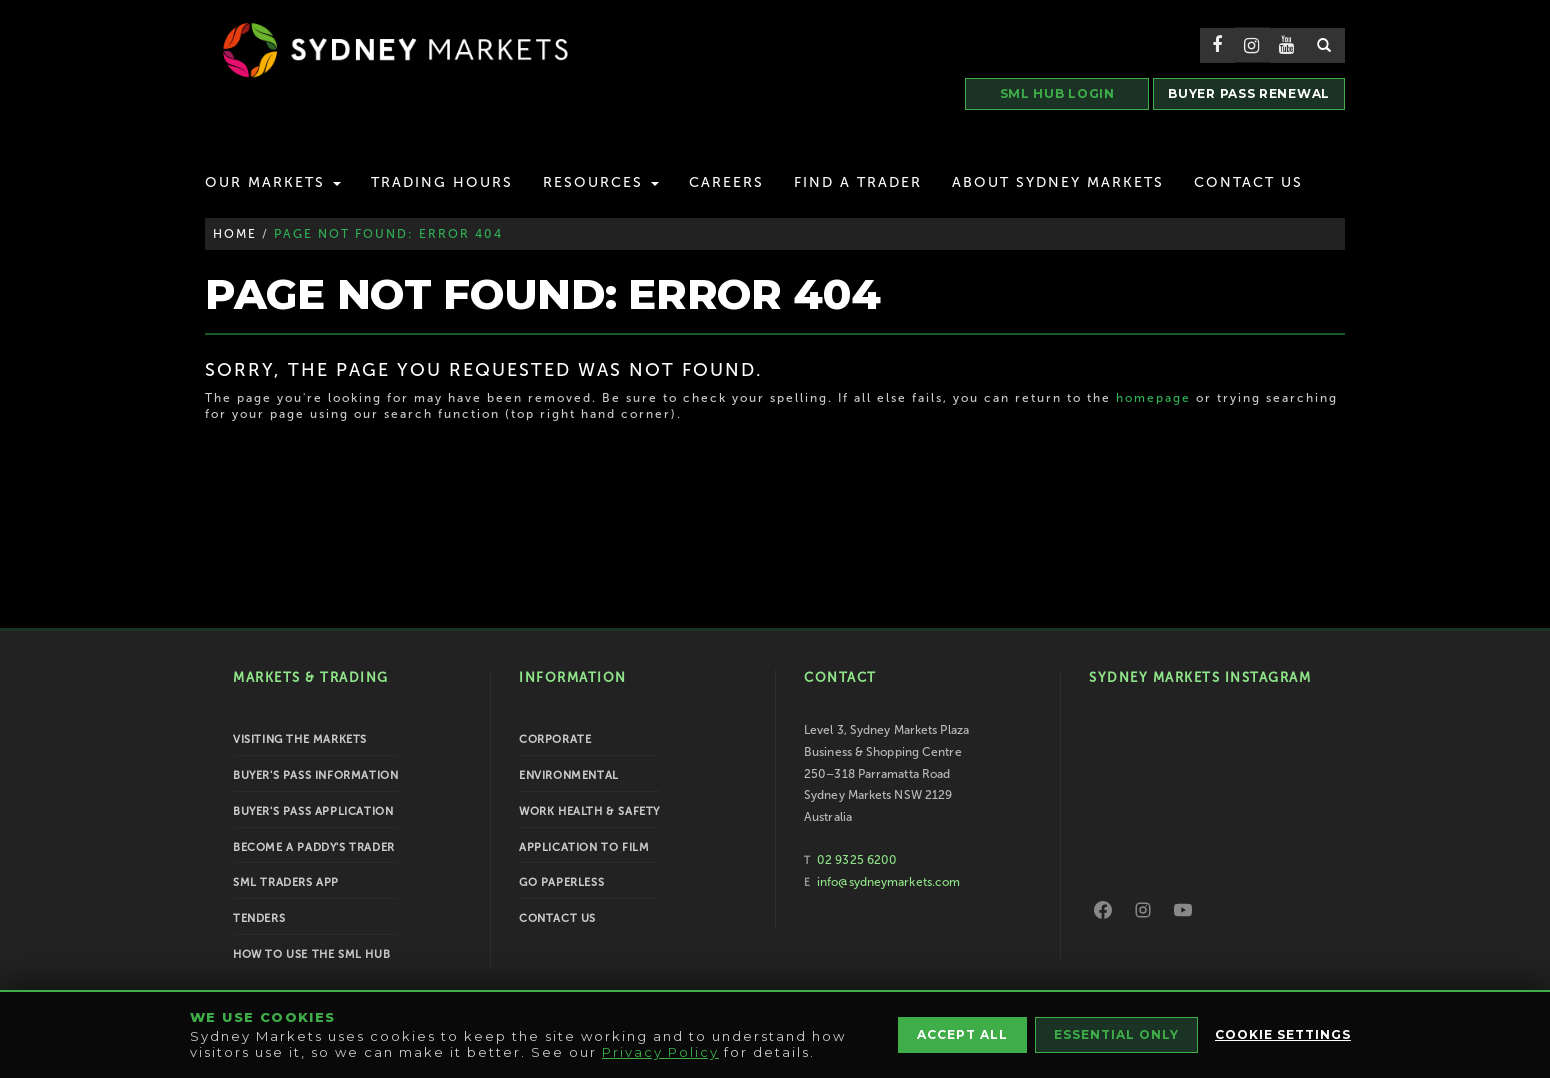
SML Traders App (286, 882)
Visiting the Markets (300, 739)
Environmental (569, 775)
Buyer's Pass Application (313, 811)
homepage (1153, 398)
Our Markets (273, 182)
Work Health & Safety (589, 811)
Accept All (962, 1034)
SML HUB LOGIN (1057, 93)
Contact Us (1248, 182)
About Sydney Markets (1058, 182)
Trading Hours (442, 182)
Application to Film (584, 847)
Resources (601, 182)
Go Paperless (561, 882)
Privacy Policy (660, 1052)
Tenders (259, 918)
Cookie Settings (1283, 1034)
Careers (726, 182)
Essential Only (1116, 1034)
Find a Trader (858, 182)
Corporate (555, 739)
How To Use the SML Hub (311, 954)
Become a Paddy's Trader (314, 847)
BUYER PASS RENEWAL (1249, 93)
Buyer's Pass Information (315, 775)
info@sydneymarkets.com (888, 882)
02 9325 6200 (857, 860)
